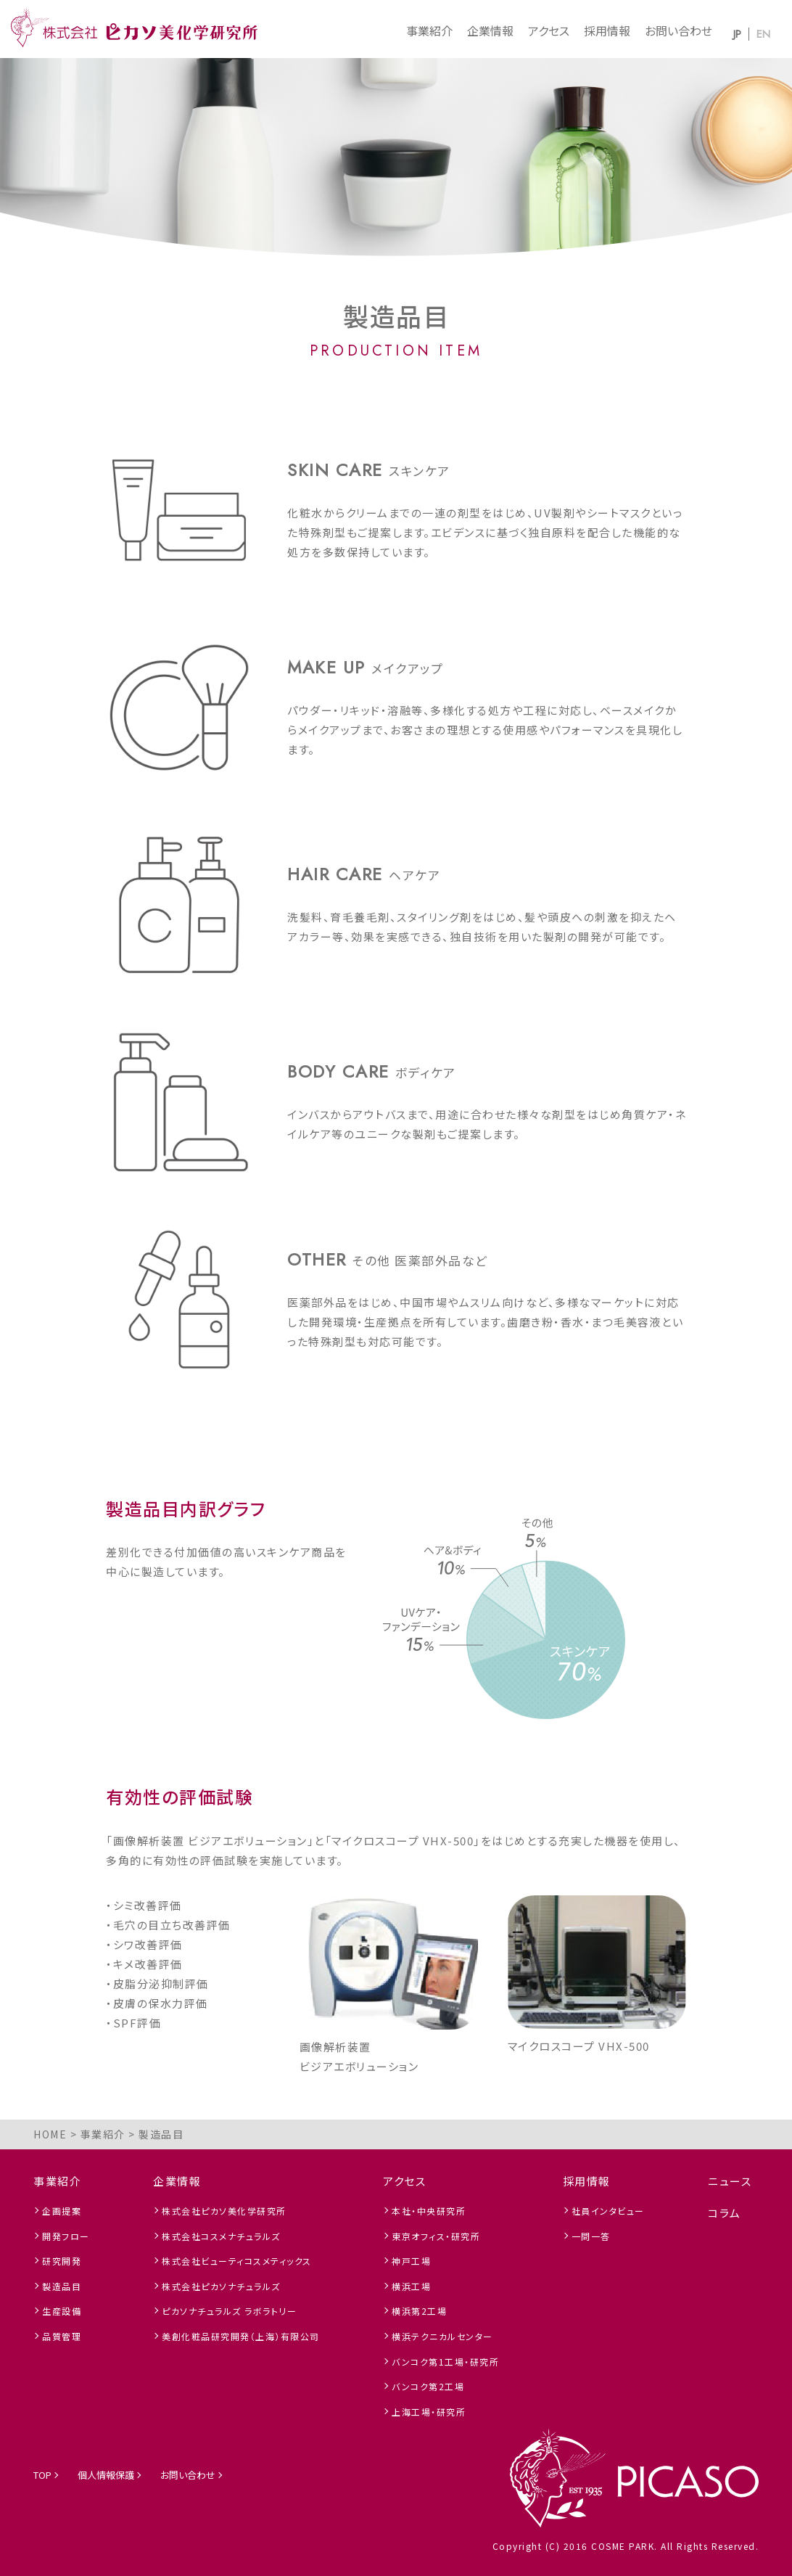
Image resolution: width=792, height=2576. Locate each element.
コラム (724, 2212)
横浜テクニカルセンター (442, 2336)
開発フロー (66, 2236)
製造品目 (61, 2286)
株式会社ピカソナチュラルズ (221, 2286)
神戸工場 (411, 2261)
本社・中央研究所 (429, 2210)
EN (763, 34)
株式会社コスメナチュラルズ (221, 2236)
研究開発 (61, 2261)
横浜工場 (411, 2286)
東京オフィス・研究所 (436, 2236)
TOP (42, 2475)
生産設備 (61, 2311)
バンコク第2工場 (428, 2386)
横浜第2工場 (419, 2311)
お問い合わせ (678, 30)
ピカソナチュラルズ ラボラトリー (229, 2311)
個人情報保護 (106, 2475)
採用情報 (607, 30)
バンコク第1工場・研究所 (445, 2361)
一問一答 (591, 2236)
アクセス (548, 30)
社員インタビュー (608, 2210)
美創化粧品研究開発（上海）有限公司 (241, 2336)
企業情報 (490, 30)
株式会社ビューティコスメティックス (237, 2261)
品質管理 (61, 2336)
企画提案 (61, 2210)
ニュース (729, 2181)
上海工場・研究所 (429, 2411)
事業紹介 (429, 30)
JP (737, 34)
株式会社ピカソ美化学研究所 (224, 2210)
